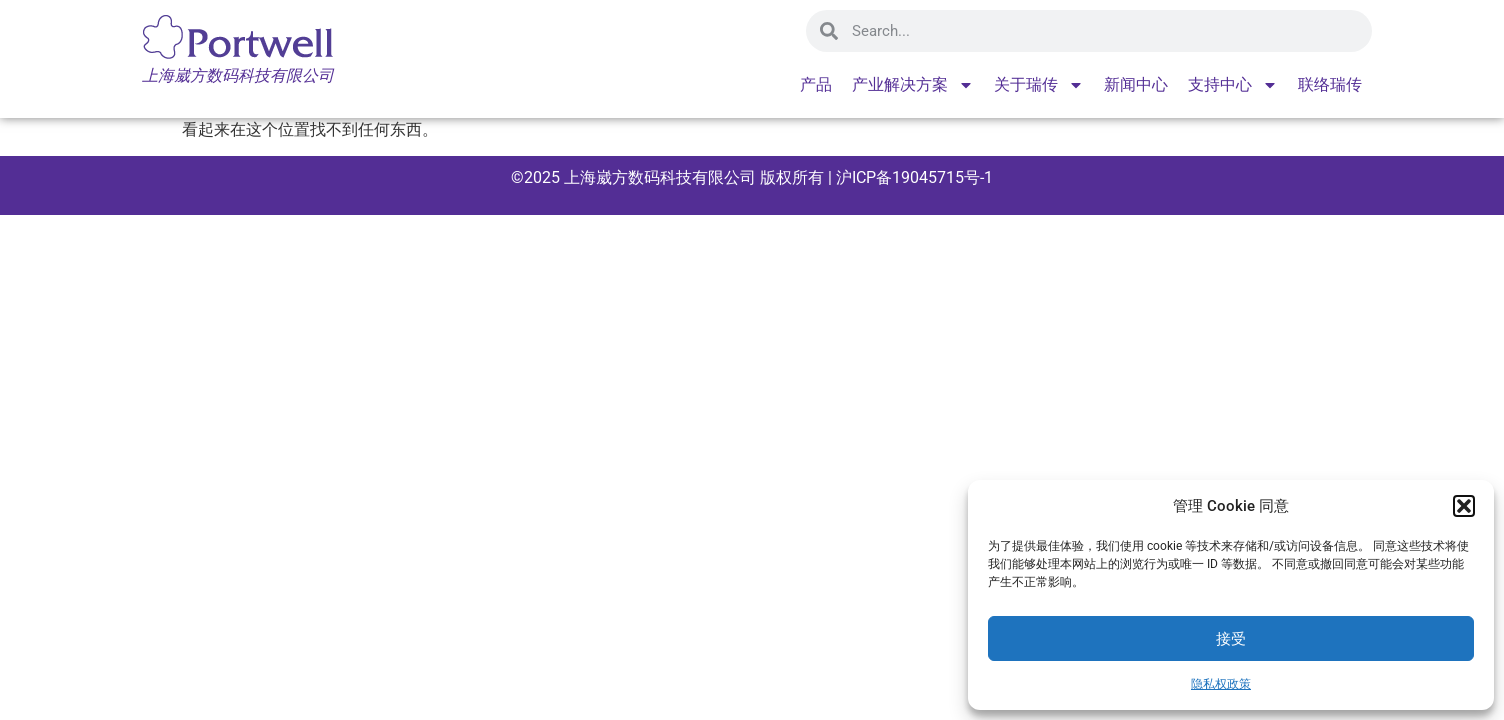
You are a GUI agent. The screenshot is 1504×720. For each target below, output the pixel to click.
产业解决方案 (913, 85)
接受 (1231, 639)
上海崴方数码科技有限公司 (660, 177)
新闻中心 (1136, 84)
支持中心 (1233, 85)
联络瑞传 (1330, 84)
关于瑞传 (1039, 85)
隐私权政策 (1221, 684)
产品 (816, 84)
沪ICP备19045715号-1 (912, 177)
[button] (1464, 506)
